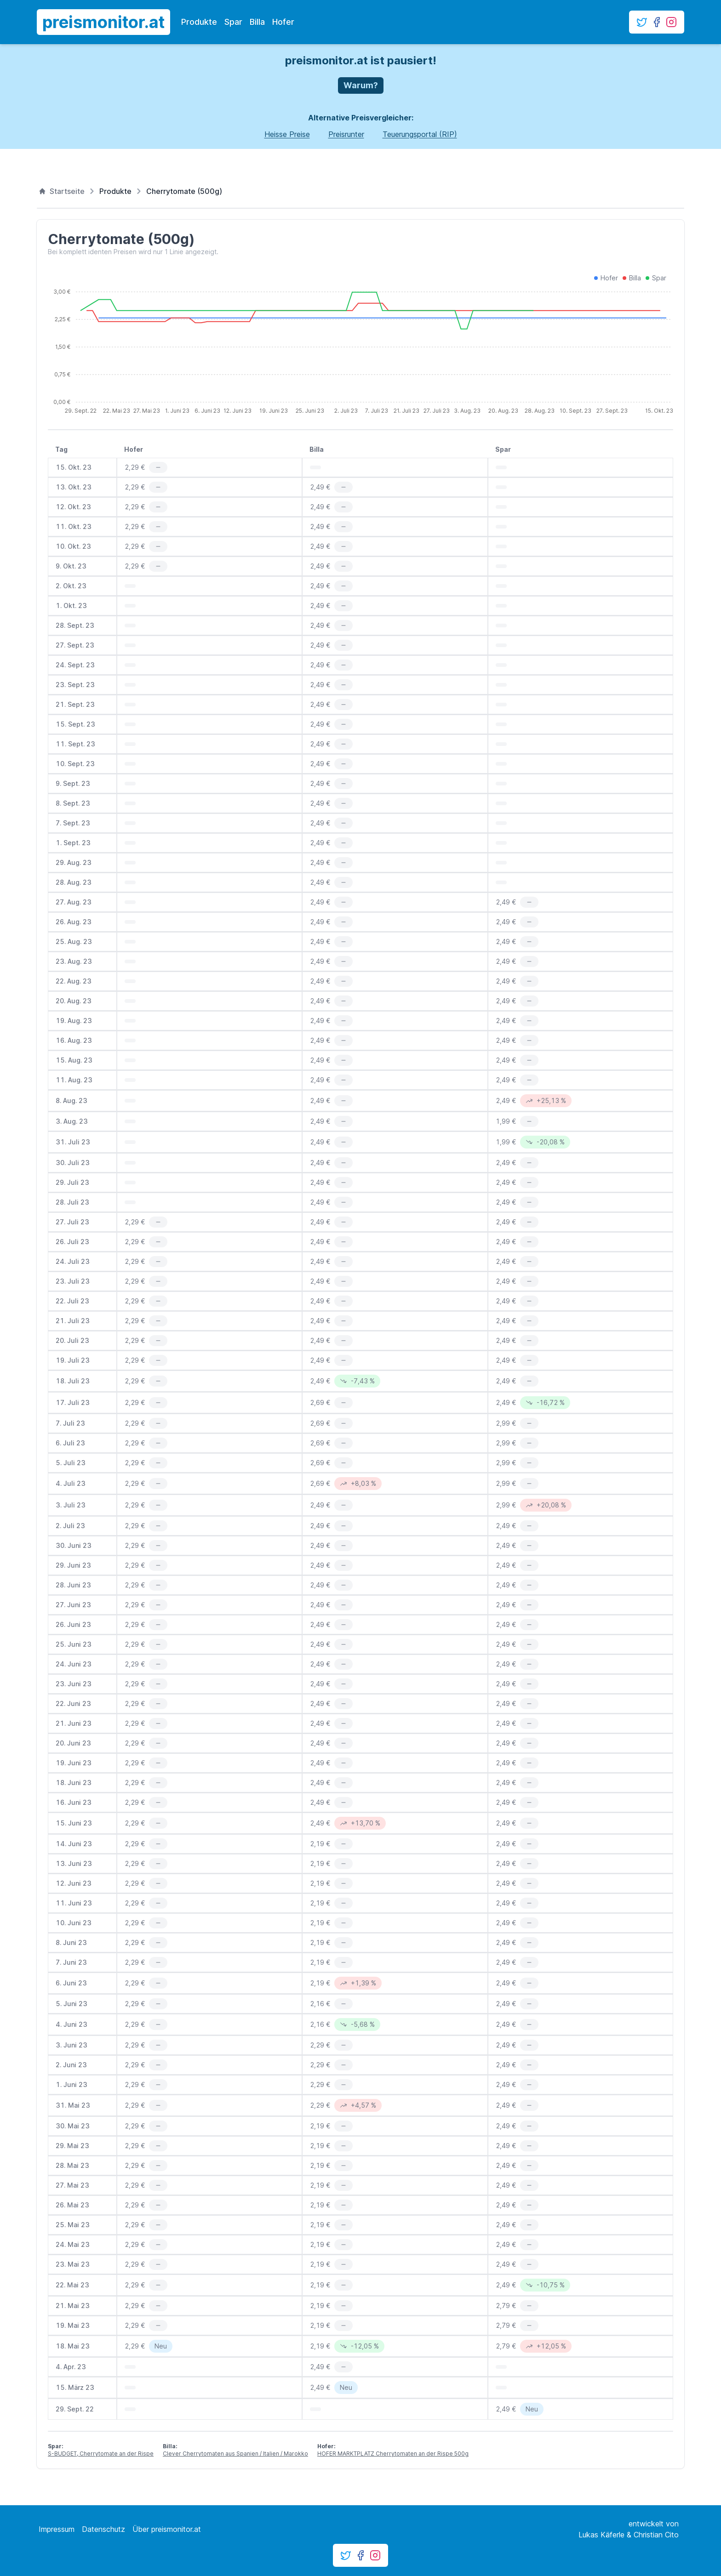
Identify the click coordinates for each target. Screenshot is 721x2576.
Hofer (283, 22)
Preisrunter (346, 134)
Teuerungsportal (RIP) (420, 134)
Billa (257, 22)
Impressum (56, 2529)
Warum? (360, 85)
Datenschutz (103, 2529)
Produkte (199, 22)
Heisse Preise (287, 134)
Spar (233, 22)
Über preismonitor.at (166, 2529)
